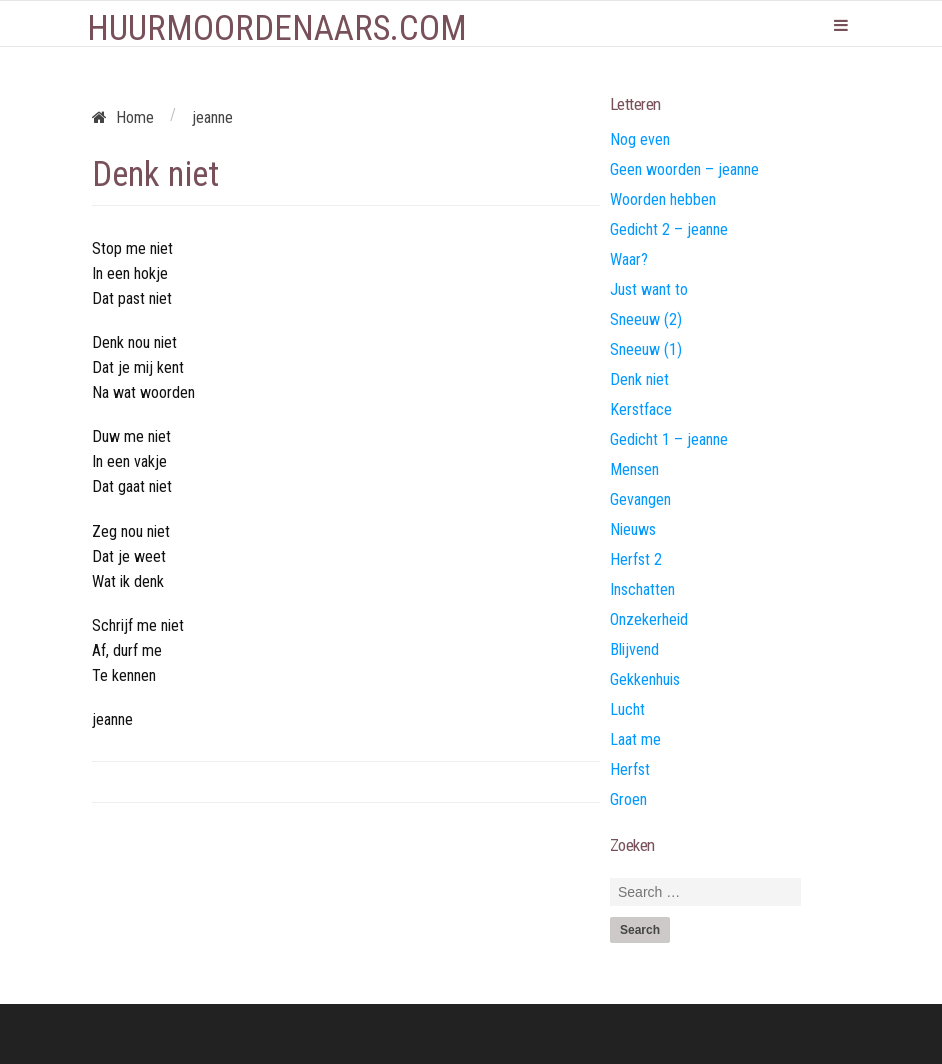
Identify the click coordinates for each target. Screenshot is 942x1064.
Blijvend (634, 649)
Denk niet (639, 379)
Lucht (627, 709)
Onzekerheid (649, 619)
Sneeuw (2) (646, 319)
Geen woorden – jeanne (684, 169)
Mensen (634, 469)
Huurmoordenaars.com (277, 28)
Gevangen (640, 499)
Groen (628, 799)
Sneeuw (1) (646, 349)
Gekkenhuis (645, 679)
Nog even (640, 139)
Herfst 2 (636, 559)
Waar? (629, 259)
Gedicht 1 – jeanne (669, 439)
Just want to (649, 289)
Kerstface (641, 409)
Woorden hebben (663, 199)
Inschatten (642, 589)
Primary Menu (841, 25)
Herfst (630, 769)
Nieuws (633, 529)
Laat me (635, 739)
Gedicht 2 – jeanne (669, 229)
